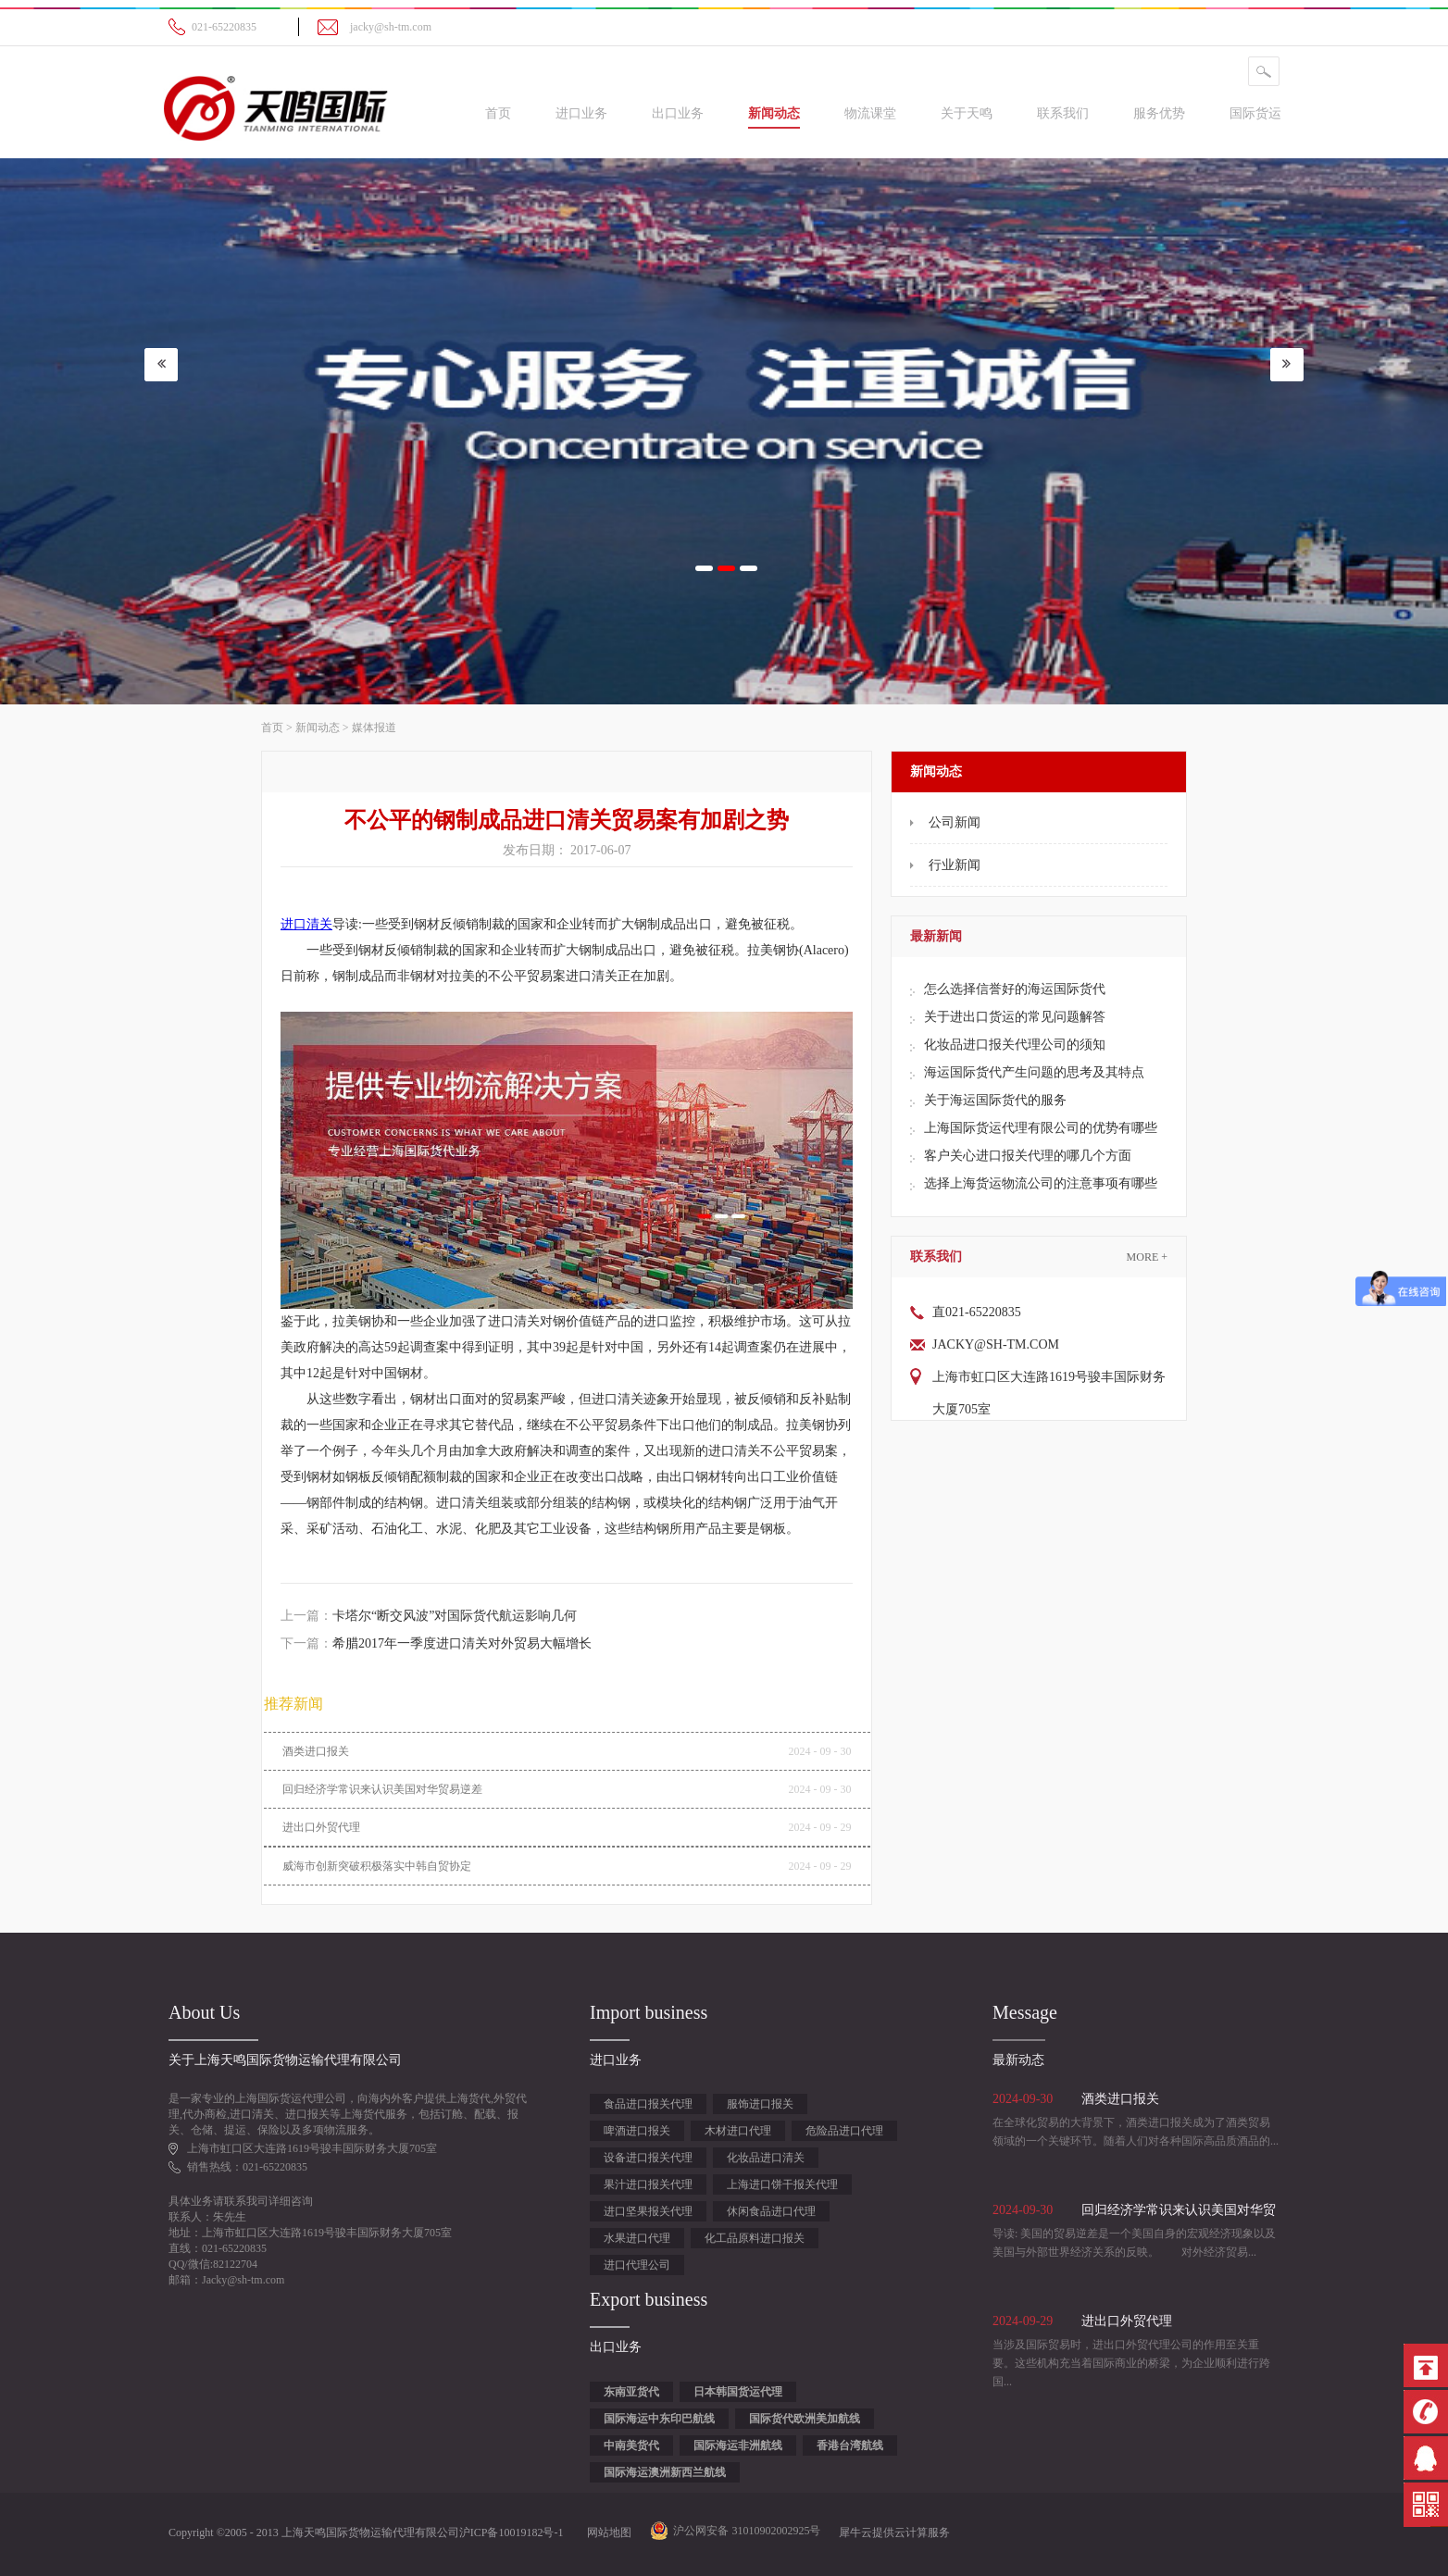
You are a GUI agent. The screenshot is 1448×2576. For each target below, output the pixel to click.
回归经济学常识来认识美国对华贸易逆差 (382, 1789)
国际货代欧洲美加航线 (804, 2418)
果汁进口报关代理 (648, 2184)
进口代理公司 (637, 2265)
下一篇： (436, 1643)
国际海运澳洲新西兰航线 (665, 2472)
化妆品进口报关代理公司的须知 (1014, 1045)
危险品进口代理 (844, 2130)
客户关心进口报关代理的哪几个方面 (1027, 1156)
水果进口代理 (637, 2238)
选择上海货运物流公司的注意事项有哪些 (1040, 1183)
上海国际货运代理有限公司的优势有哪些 (1040, 1128)
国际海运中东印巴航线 (659, 2418)
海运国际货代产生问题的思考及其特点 (1034, 1072)
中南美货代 (631, 2445)
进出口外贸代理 (321, 1827)
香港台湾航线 (850, 2445)
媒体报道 (374, 727)
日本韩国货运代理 (737, 2391)
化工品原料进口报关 (755, 2238)
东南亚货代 (631, 2391)
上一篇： (429, 1616)
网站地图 (606, 2532)
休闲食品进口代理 (771, 2211)
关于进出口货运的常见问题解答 (1014, 1017)
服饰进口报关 (760, 2103)
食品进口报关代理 (648, 2103)
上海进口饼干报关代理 (782, 2184)
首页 (498, 113)
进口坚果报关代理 (648, 2211)
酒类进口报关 (315, 1751)
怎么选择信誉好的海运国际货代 (1014, 989)
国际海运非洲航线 (737, 2445)
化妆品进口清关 (766, 2157)
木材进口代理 (738, 2130)
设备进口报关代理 (648, 2157)
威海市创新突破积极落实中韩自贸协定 (376, 1866)
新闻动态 (317, 727)
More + (1147, 1257)
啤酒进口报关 (637, 2130)
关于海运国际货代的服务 (995, 1100)
